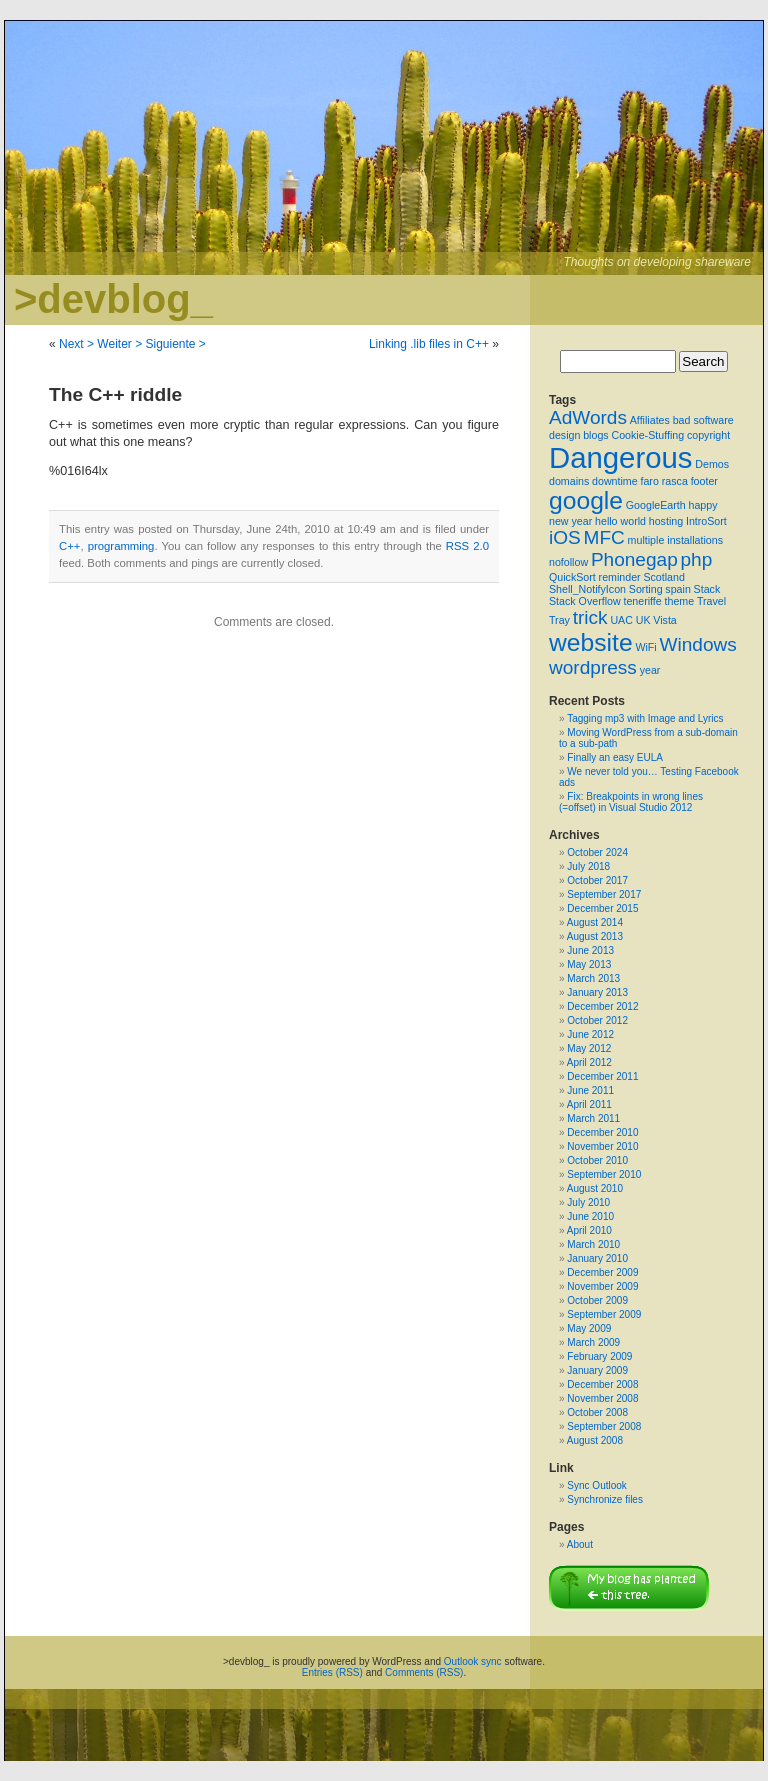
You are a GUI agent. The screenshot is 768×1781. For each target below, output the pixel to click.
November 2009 (602, 1286)
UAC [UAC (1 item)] (621, 620)
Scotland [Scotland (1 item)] (663, 577)
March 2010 (593, 1244)
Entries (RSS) (332, 1672)
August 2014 (595, 922)
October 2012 (597, 1020)
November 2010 (602, 1146)
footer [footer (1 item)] (704, 481)
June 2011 (590, 1090)
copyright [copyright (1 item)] (708, 435)
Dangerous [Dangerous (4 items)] (620, 457)
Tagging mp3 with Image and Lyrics (645, 718)
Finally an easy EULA (615, 757)
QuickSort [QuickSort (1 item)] (572, 577)
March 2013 (593, 978)
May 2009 (589, 1328)
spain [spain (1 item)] (677, 589)
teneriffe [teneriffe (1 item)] (642, 601)
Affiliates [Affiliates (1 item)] (650, 420)
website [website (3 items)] (591, 642)
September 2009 (604, 1314)
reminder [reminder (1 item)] (620, 577)
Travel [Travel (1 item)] (711, 601)
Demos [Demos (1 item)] (712, 464)
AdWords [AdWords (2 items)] (588, 417)
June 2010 (590, 1216)
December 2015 (602, 908)
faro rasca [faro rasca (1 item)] (663, 481)
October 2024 (597, 852)
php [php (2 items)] (697, 559)
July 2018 (588, 866)
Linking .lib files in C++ (429, 344)
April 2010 (589, 1230)
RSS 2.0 (467, 546)
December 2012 (602, 1006)
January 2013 (597, 992)
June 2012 (590, 1034)
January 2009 (597, 1370)
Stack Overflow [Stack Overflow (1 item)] (585, 601)
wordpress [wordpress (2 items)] (593, 667)
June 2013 (590, 950)
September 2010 (604, 1174)
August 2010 (595, 1188)
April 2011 (589, 1104)
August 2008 (595, 1440)
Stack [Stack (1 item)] (707, 589)
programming (121, 546)
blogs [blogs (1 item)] (595, 435)
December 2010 (602, 1132)
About (580, 1544)
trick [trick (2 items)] (590, 617)
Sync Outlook (596, 1485)
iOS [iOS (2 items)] (565, 537)
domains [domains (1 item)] (569, 481)
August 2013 (595, 936)
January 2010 (597, 1258)
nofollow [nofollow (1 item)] (568, 562)
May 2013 (589, 964)
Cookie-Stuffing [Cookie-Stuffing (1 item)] (647, 435)
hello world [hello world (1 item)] (620, 521)
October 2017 (597, 880)
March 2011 (593, 1118)
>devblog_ (113, 299)
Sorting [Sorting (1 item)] (646, 589)
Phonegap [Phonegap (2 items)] (634, 559)
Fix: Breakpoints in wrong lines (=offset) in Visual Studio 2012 (631, 802)
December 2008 (602, 1384)
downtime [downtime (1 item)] (615, 481)
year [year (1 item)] (650, 670)
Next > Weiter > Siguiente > (132, 344)
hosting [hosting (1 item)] (666, 521)
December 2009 (602, 1272)
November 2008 (602, 1398)
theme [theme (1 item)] (680, 601)
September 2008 (604, 1426)
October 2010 (597, 1160)
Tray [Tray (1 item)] (559, 620)
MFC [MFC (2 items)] (604, 537)
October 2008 (597, 1412)
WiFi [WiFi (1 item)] (645, 647)
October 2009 (597, 1300)
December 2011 (602, 1076)
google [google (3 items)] (586, 500)
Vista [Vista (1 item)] (665, 620)
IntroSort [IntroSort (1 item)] (706, 521)
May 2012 (589, 1048)
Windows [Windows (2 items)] (697, 644)
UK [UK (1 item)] (643, 620)
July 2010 (588, 1202)
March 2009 (593, 1342)
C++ (69, 546)
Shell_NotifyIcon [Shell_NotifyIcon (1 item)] (587, 589)
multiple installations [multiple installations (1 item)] (675, 540)
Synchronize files (605, 1499)
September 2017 (604, 894)
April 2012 (589, 1062)
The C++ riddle (115, 394)
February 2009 (599, 1356)
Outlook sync (473, 1661)
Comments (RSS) (424, 1672)
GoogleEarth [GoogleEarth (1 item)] (656, 505)
